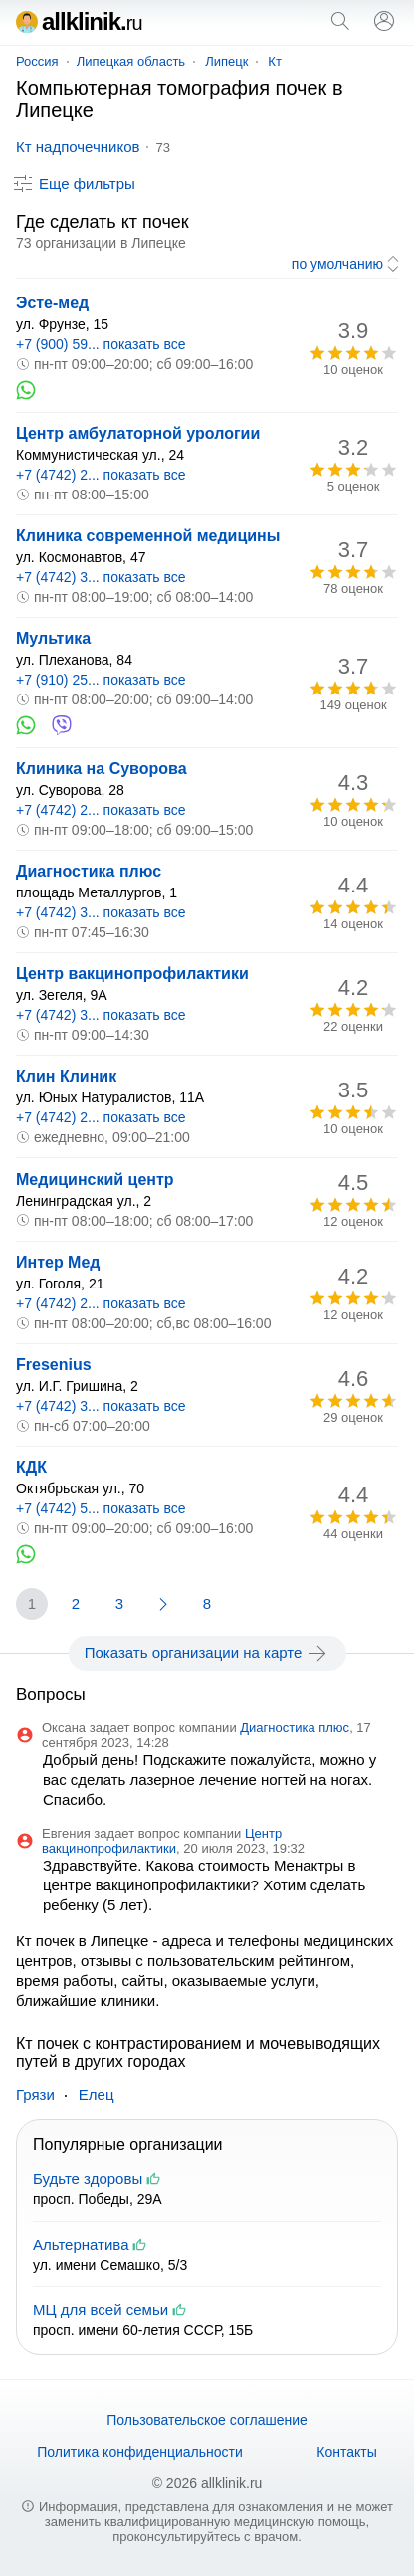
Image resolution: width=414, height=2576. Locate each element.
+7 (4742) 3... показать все (101, 577)
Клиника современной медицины (148, 535)
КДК (31, 1467)
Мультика (53, 638)
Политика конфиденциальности (140, 2452)
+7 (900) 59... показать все (101, 344)
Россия (37, 61)
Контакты (346, 2452)
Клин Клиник (66, 1076)
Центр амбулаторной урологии (138, 433)
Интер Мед (58, 1262)
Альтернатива (80, 2244)
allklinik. (79, 21)
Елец (96, 2094)
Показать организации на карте (207, 1653)
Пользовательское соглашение (207, 2420)
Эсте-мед (52, 303)
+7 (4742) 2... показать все (101, 475)
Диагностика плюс (88, 871)
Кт (275, 61)
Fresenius (54, 1364)
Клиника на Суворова (101, 768)
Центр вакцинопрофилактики (132, 973)
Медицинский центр (95, 1179)
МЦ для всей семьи (100, 2309)
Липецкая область (131, 61)
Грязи (35, 2094)
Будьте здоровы (87, 2178)
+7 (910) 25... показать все (101, 680)
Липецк (226, 61)
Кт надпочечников (77, 146)
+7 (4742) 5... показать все (101, 1508)
